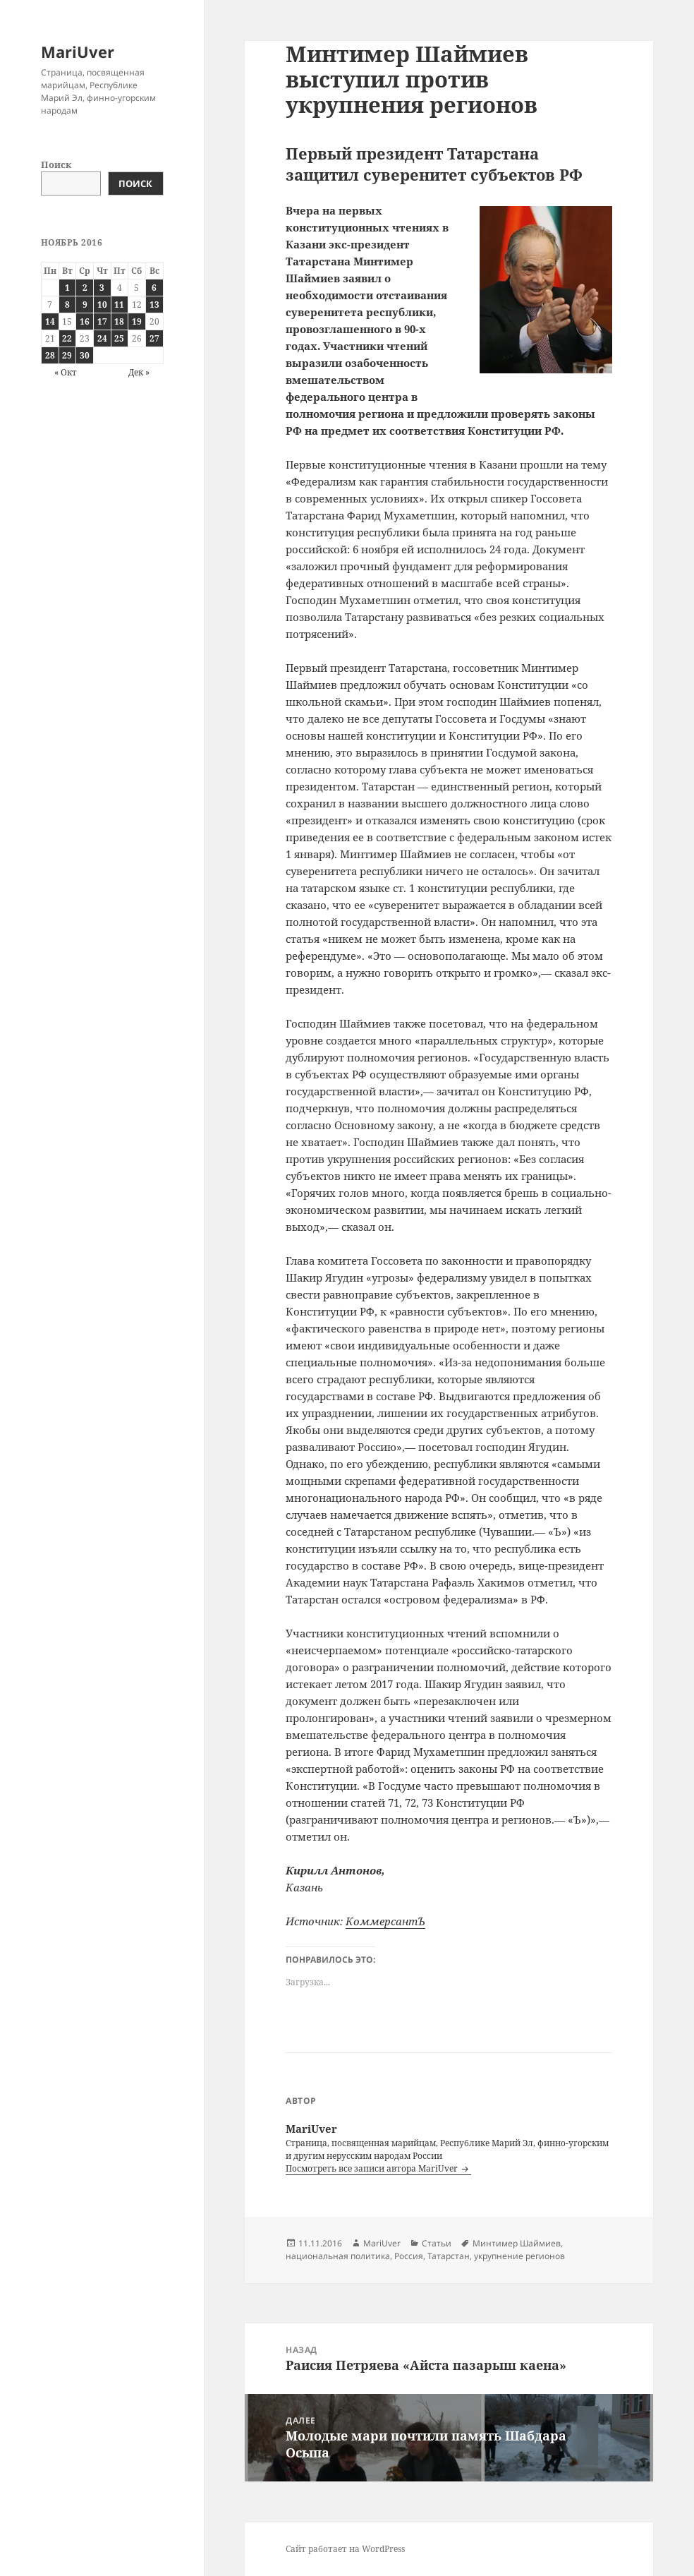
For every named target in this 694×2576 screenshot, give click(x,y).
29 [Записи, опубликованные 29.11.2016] (67, 355)
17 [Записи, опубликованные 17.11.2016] (102, 321)
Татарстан (448, 2256)
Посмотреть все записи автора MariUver (373, 2168)
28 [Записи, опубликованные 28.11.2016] (50, 355)
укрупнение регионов (519, 2256)
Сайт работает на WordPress (345, 2549)
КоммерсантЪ (385, 1921)
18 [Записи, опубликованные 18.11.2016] (119, 321)
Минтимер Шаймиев (517, 2243)
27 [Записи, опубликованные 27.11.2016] (154, 338)
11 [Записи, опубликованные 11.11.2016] (119, 305)
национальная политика (338, 2256)
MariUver (77, 51)
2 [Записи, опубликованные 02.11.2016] (85, 288)
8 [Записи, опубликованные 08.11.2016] (67, 305)
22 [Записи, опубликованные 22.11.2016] (67, 338)
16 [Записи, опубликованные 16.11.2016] (85, 321)
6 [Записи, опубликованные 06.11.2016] (154, 288)
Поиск (56, 164)
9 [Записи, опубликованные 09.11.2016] (85, 305)
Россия (408, 2256)
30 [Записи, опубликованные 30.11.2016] (85, 355)
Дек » (139, 372)
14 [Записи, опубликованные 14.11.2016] (50, 321)
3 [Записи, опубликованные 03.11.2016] (101, 288)
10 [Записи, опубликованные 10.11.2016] (102, 305)
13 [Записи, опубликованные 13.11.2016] (154, 305)
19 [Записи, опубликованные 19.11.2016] (137, 321)
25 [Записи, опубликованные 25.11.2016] (119, 338)
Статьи (436, 2243)
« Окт (65, 372)
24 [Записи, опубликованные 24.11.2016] (102, 338)
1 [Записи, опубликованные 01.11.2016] (67, 288)
